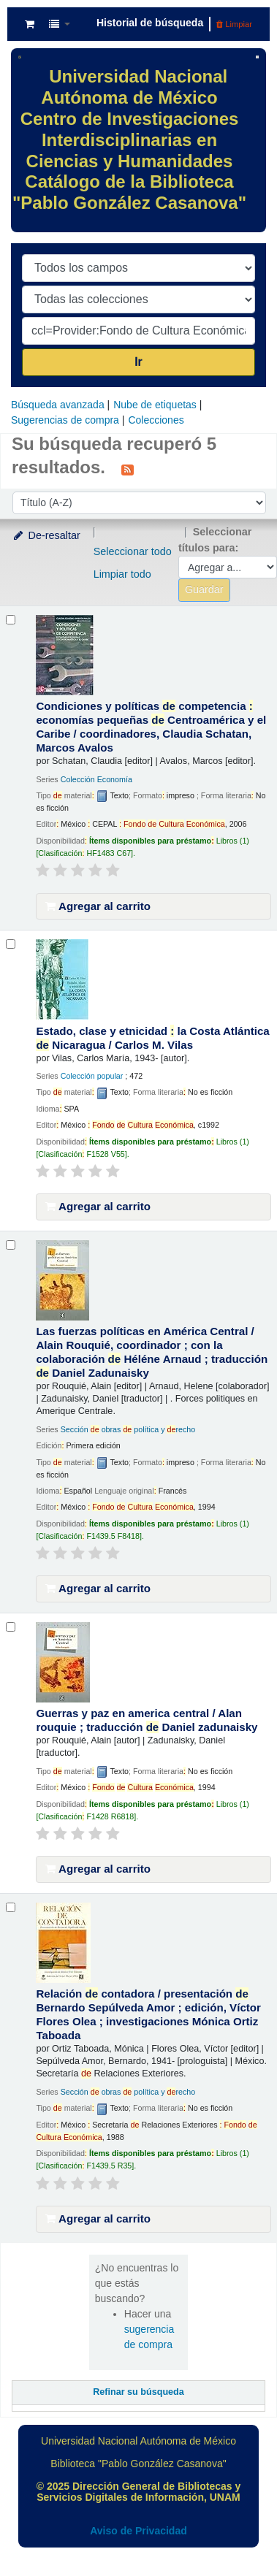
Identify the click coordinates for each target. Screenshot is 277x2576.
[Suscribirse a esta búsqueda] (127, 469)
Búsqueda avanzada (58, 404)
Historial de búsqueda (149, 22)
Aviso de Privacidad (138, 2531)
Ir (138, 362)
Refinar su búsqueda (138, 2392)
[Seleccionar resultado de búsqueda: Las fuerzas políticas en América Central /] (10, 1245)
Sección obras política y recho (128, 1429)
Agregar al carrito (98, 906)
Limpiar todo (122, 574)
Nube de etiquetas (155, 404)
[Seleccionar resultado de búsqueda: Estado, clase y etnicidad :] (10, 944)
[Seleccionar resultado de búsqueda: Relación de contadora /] (10, 1907)
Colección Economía (96, 779)
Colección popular (92, 1075)
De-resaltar (46, 535)
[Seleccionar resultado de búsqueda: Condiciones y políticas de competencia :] (10, 619)
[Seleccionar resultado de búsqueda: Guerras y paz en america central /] (10, 1627)
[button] (29, 24)
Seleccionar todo (133, 551)
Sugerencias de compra (65, 420)
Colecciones (155, 420)
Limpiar (234, 24)
